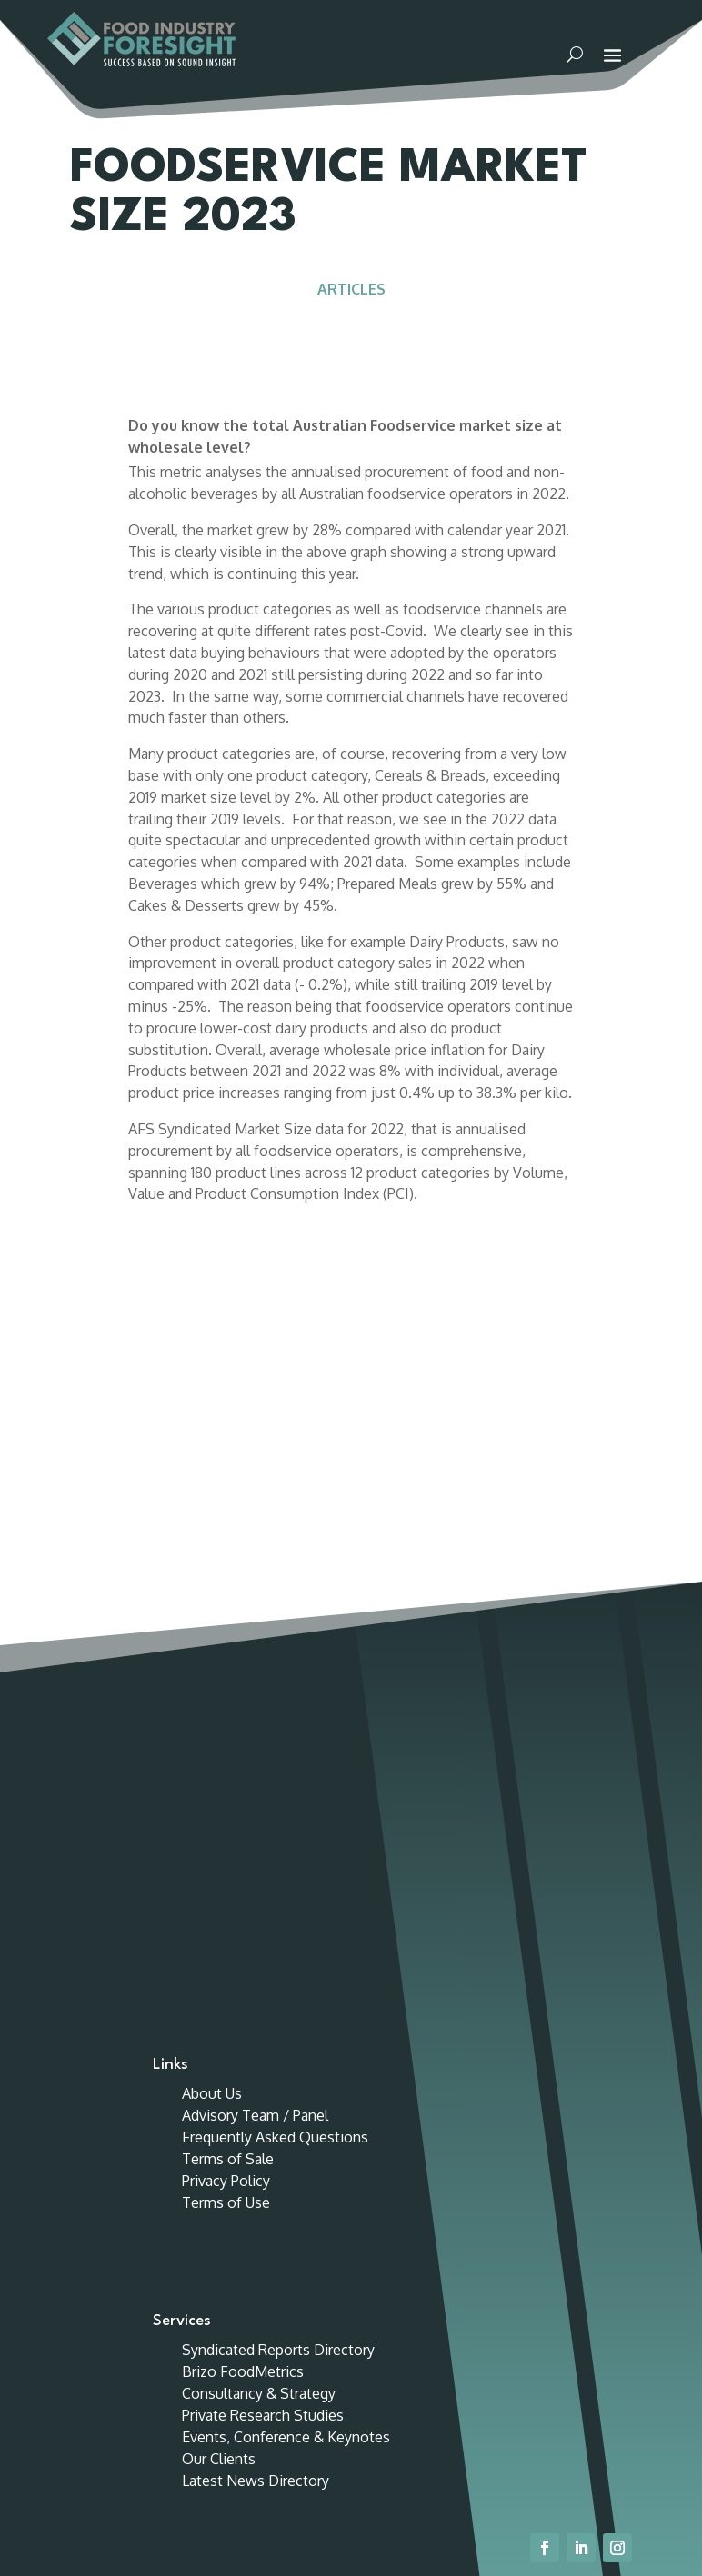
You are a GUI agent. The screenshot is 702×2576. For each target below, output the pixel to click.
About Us (212, 1757)
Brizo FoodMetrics (243, 2035)
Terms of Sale (228, 1822)
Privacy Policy (226, 1844)
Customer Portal (559, 20)
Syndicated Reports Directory (278, 2013)
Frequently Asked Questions (275, 1801)
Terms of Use (226, 1866)
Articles (351, 310)
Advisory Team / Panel (255, 1779)
